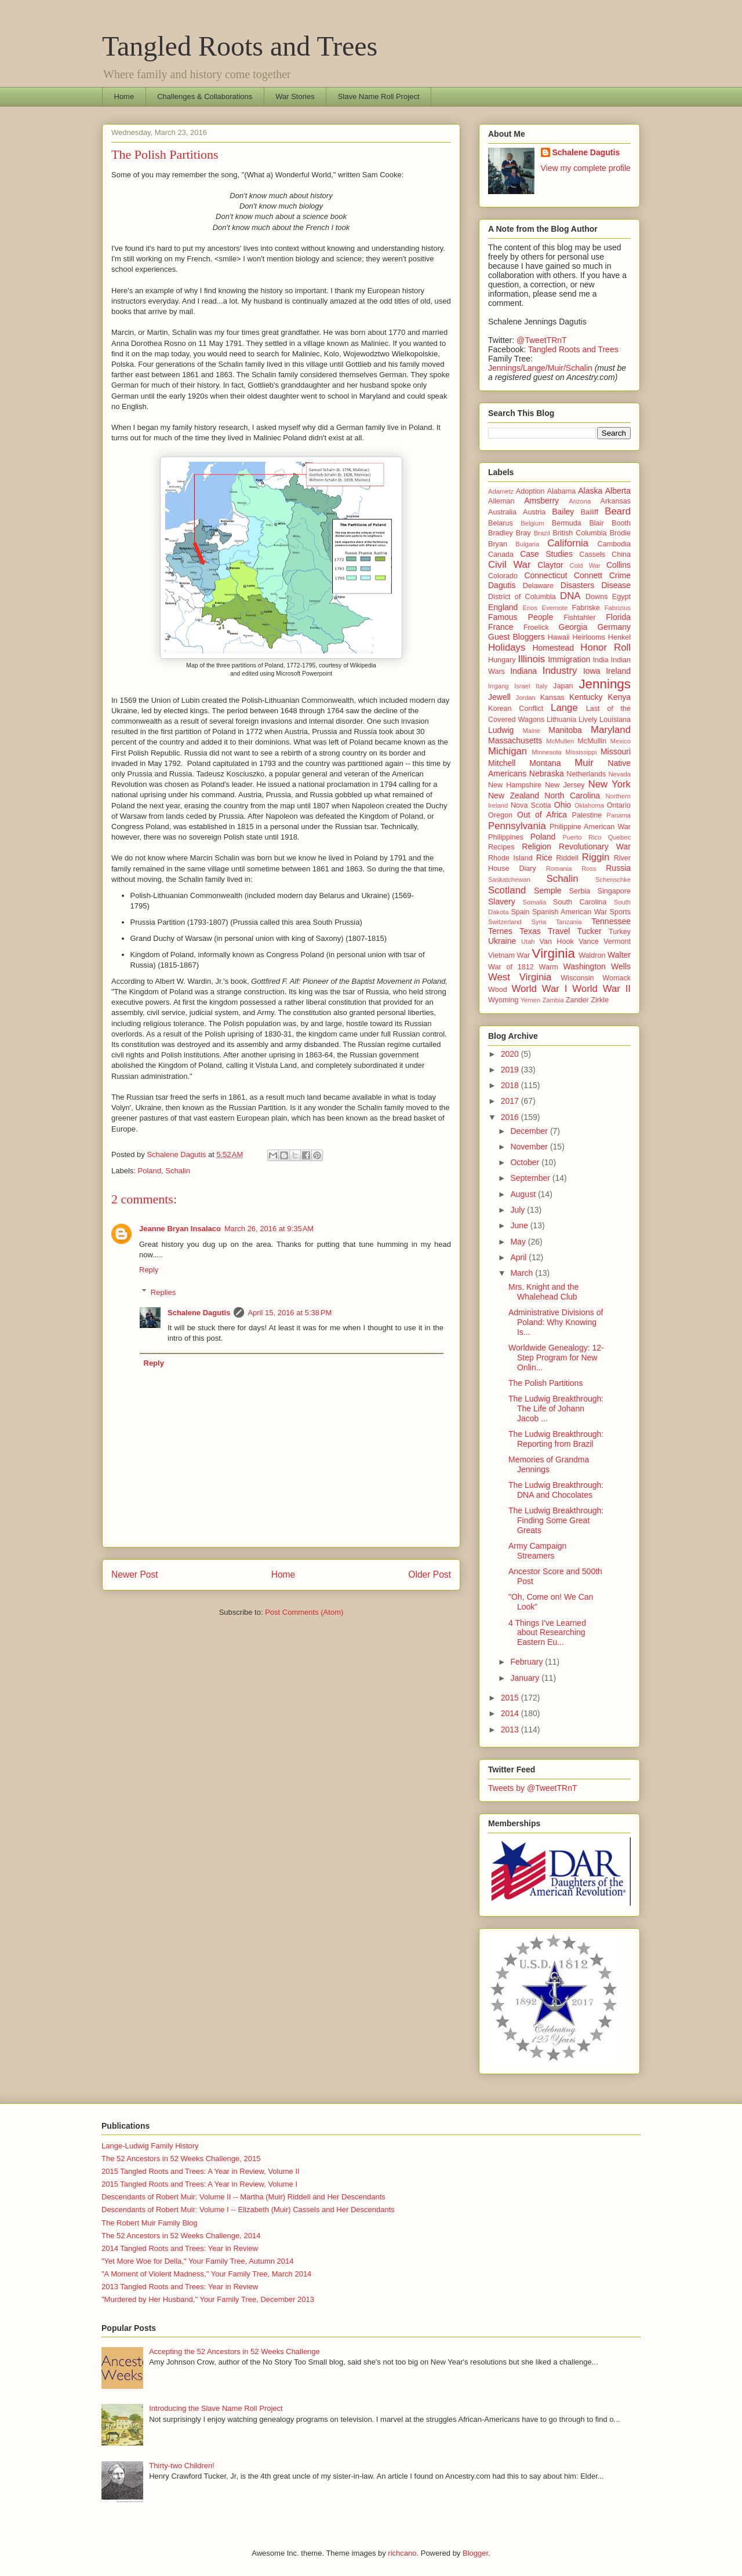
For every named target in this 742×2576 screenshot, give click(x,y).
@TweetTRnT (542, 340)
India (601, 660)
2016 (511, 1117)
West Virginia (519, 977)
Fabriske (586, 608)
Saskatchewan (509, 879)
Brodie (620, 533)
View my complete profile (586, 168)
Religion (536, 846)
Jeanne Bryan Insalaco (180, 1228)
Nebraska (546, 773)
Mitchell (501, 763)
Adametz (501, 491)
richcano (402, 2553)
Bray (523, 533)
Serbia (579, 891)
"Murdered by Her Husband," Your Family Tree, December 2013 (207, 2299)
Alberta (618, 490)
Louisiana (615, 720)
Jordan (526, 697)
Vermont (617, 941)
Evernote (554, 607)
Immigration (569, 659)
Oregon (500, 815)
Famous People (520, 617)
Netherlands (586, 774)
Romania (559, 868)
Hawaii (559, 637)
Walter (619, 954)
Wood (497, 990)
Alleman (501, 501)
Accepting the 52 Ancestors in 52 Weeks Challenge (234, 2351)
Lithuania (561, 720)
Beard (618, 511)
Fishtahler (579, 618)
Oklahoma (589, 805)
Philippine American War (590, 827)
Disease (616, 585)
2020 (511, 1054)
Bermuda (566, 523)
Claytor (550, 565)
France (501, 627)
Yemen (530, 1000)
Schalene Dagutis (199, 1312)
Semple (547, 890)
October (525, 1162)
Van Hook (557, 941)
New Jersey (564, 785)
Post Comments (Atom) (304, 1612)
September (531, 1178)
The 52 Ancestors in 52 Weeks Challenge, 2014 (180, 2235)
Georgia (573, 627)
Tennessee (611, 921)
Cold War (585, 565)
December (530, 1131)
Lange (564, 707)
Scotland (507, 890)
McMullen (560, 741)
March (522, 1273)
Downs (596, 597)
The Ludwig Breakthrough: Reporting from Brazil (555, 1438)
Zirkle (600, 1000)
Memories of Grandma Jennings (548, 1464)
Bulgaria (527, 544)
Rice (544, 857)
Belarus (500, 523)
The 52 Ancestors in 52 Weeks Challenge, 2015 (180, 2158)
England (503, 607)
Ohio (563, 804)
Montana (545, 763)
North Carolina (572, 795)
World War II (601, 988)
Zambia (552, 1000)
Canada (501, 554)
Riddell (567, 858)
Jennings (605, 684)
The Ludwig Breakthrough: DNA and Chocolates (555, 1489)
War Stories (294, 96)
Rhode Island (510, 858)
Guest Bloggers (516, 636)
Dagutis (501, 585)
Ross (588, 868)
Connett (588, 575)
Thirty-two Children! (181, 2465)
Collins (618, 565)
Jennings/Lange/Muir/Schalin (540, 368)
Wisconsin (577, 978)
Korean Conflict (515, 709)
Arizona (580, 501)
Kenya (619, 697)
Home (124, 96)
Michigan (507, 751)
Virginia (553, 953)
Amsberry (541, 500)
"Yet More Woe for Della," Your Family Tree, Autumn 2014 (197, 2261)
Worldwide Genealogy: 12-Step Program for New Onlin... (556, 1357)
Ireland (618, 671)
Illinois (531, 659)
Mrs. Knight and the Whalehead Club (543, 1291)
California (567, 543)
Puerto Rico (582, 837)
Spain (520, 912)
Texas (530, 931)
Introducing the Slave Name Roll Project (216, 2408)
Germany (614, 627)
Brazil (542, 533)
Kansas (552, 698)
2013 (511, 1729)
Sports (620, 912)
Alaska (590, 490)
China (621, 554)
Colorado (503, 576)
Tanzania (569, 921)
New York (609, 784)
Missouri (616, 751)
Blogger (475, 2553)
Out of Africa (542, 814)
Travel (559, 931)
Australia (502, 512)
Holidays (506, 647)
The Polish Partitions (545, 1383)
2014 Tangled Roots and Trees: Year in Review (179, 2248)
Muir (584, 762)
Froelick (536, 627)
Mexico (620, 741)
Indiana (523, 671)
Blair (596, 523)
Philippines (505, 837)
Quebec (619, 837)
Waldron (592, 955)
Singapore (614, 891)
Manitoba (565, 730)
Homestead (553, 647)
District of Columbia (522, 597)
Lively (588, 720)
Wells (621, 966)
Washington (584, 966)
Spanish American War (569, 912)
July (518, 1209)
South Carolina (579, 902)
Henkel (619, 637)
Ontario (619, 805)
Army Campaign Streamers (537, 1550)
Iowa (592, 671)
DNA (570, 595)
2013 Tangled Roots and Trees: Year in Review (179, 2286)
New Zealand (513, 795)
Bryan (497, 544)
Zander (577, 1000)
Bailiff (590, 512)
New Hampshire (514, 785)
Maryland (611, 729)
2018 (511, 1085)
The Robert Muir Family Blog (149, 2223)
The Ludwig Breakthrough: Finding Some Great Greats (555, 1520)
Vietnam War (509, 955)
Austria (534, 512)
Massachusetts (515, 740)
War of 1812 (511, 967)
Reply (148, 1269)
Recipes (501, 847)
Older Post (429, 1574)
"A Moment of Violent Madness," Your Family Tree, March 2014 (206, 2273)
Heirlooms (588, 637)
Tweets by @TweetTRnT (532, 1788)
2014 (511, 1713)
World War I (539, 988)
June (520, 1225)
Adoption (530, 491)
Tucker (589, 931)
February (527, 1661)
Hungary (502, 660)
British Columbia (579, 533)
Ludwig (501, 730)
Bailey (563, 511)
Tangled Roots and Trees (239, 46)
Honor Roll (605, 647)
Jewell (499, 697)
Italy (542, 686)
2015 (511, 1697)
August (523, 1194)
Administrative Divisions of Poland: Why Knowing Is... (555, 1322)
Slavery (501, 901)
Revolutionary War (595, 846)
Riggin (596, 857)
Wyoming (503, 1000)
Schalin (177, 1170)
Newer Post (134, 1574)
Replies (163, 1291)
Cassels (592, 554)
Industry (560, 670)
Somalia (534, 902)
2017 (511, 1100)
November (530, 1146)
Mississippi (580, 752)
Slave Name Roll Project (379, 96)
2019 (511, 1069)
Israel (522, 686)
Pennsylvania (517, 825)
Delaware (538, 586)
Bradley (500, 533)
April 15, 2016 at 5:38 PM (290, 1312)
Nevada (619, 774)
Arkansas (616, 501)
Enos (530, 607)
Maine (531, 730)
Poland (149, 1170)
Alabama (561, 491)
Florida (618, 617)
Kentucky (586, 697)
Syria (539, 921)
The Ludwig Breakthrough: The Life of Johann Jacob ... (555, 1408)
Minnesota (547, 752)
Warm (548, 967)
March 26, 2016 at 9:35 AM (269, 1228)
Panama (618, 815)
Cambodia (614, 544)
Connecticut (545, 575)
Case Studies (546, 554)
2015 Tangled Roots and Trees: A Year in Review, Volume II (200, 2171)
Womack (616, 978)
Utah (528, 941)
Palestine (587, 815)
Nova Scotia (531, 805)
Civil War (509, 564)
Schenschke (613, 879)
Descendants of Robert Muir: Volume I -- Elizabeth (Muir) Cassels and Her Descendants (248, 2209)
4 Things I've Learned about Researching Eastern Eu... (547, 1632)
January (525, 1678)
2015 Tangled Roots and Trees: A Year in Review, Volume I (199, 2184)
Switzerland (505, 921)
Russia (618, 868)
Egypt (621, 597)
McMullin (591, 741)
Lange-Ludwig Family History (150, 2145)
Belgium (532, 523)
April (519, 1257)
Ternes (500, 931)
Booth (621, 523)
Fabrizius (618, 607)
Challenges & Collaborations (204, 96)
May (519, 1241)
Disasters (577, 585)
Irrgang (498, 686)
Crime (620, 575)
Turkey (620, 932)
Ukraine (502, 941)
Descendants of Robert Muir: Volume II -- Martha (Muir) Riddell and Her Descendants (243, 2196)
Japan (563, 686)
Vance (589, 941)
